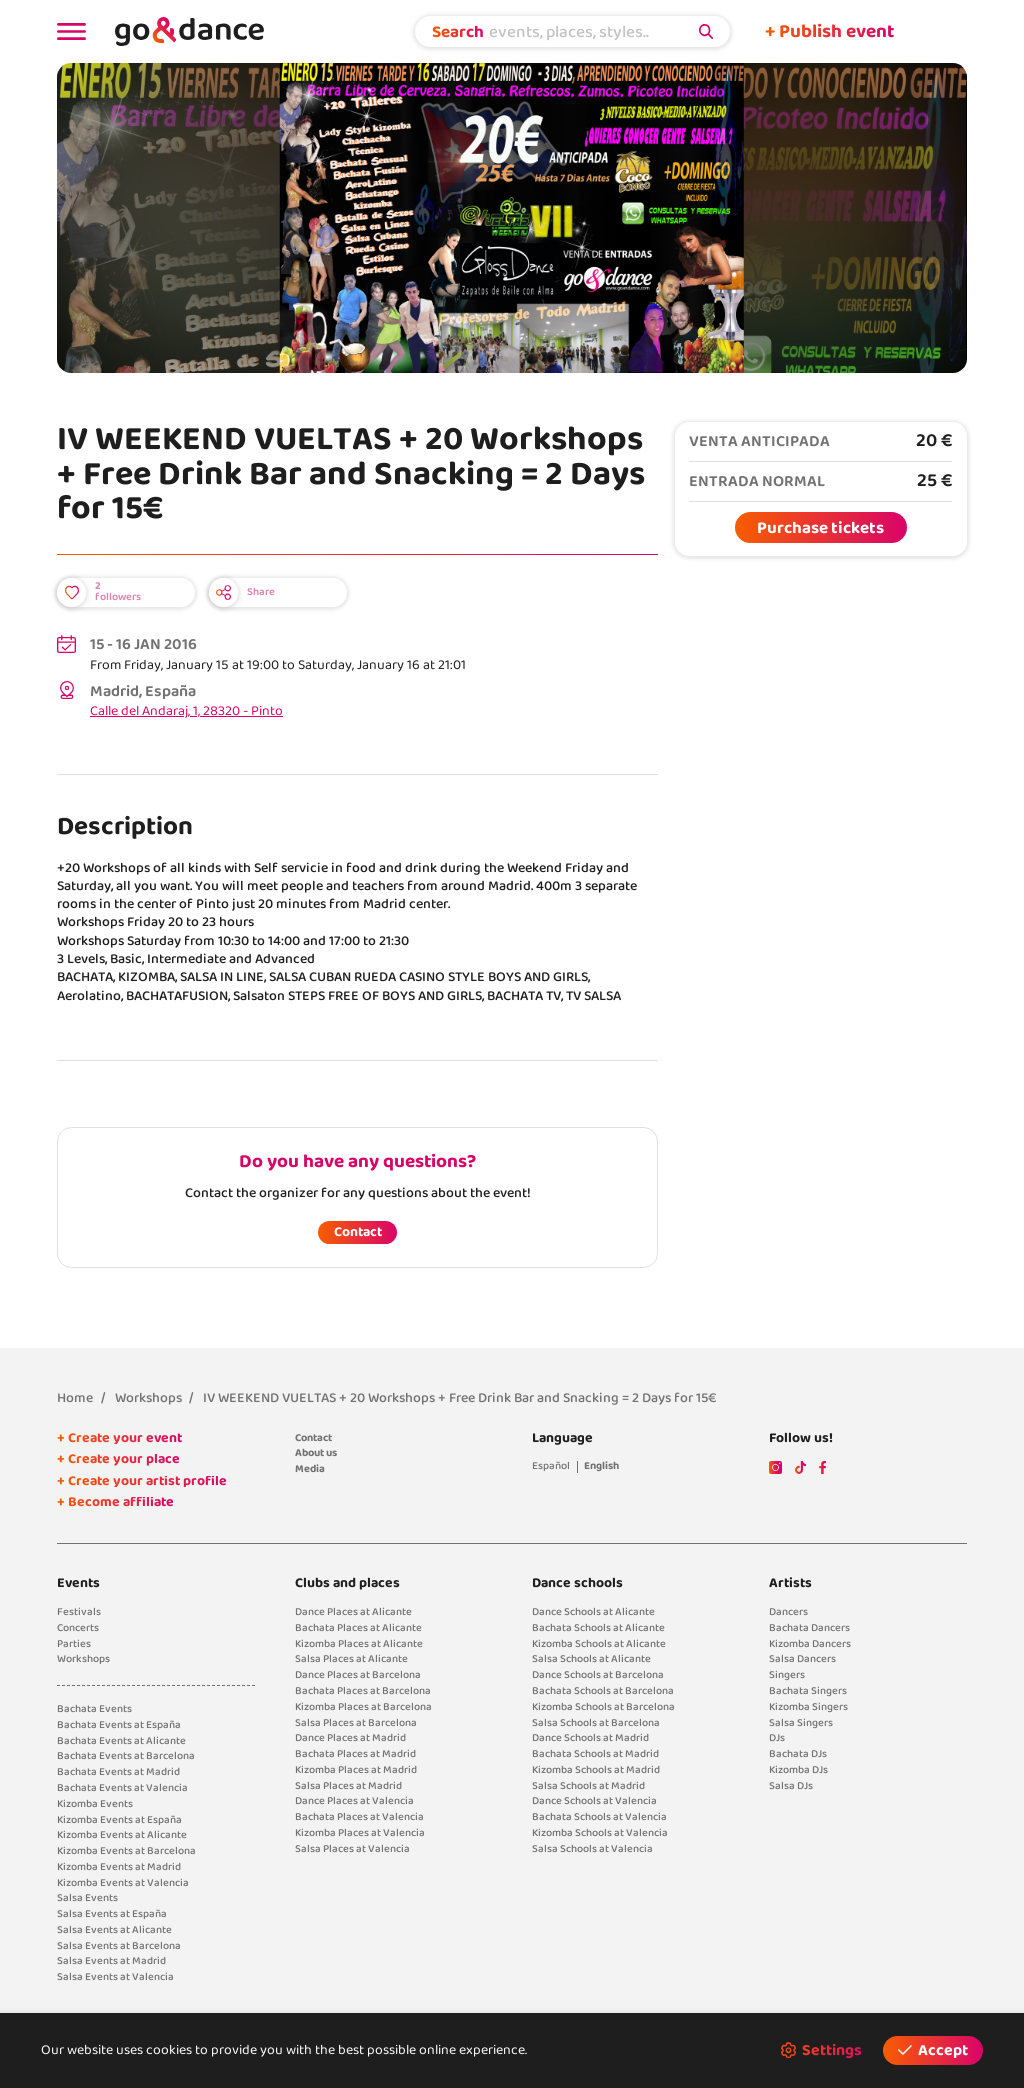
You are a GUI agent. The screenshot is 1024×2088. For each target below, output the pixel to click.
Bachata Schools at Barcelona (603, 1691)
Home (75, 1398)
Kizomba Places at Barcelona (363, 1707)
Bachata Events (94, 1709)
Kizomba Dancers (810, 1644)
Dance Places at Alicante (353, 1612)
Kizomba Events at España (119, 1820)
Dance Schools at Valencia (594, 1801)
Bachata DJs (798, 1754)
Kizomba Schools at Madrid (596, 1770)
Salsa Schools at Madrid (588, 1786)
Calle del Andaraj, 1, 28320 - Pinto (186, 711)
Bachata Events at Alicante (121, 1741)
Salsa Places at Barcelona (356, 1723)
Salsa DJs (791, 1786)
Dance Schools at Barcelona (598, 1675)
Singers (787, 1675)
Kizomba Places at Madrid (356, 1770)
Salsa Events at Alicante (114, 1930)
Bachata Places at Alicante (358, 1628)
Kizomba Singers (808, 1707)
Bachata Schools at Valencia (599, 1817)
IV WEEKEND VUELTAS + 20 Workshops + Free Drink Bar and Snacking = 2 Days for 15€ (460, 1398)
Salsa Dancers (802, 1659)
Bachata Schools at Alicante (598, 1628)
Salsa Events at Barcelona (119, 1946)
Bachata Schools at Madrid (595, 1754)
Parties (74, 1644)
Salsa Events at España (112, 1914)
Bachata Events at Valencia (122, 1788)
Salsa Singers (801, 1723)
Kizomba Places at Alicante (359, 1644)
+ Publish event (829, 32)
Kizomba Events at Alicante (122, 1835)
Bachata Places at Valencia (359, 1817)
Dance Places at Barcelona (358, 1675)
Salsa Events (87, 1898)
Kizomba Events (95, 1804)
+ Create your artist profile (142, 1481)
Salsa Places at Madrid (348, 1786)
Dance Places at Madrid (350, 1738)
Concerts (78, 1628)
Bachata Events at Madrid (118, 1772)
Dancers (788, 1612)
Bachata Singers (808, 1691)
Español (551, 1466)
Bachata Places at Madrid (355, 1754)
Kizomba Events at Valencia (123, 1883)
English (601, 1466)
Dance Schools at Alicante (593, 1612)
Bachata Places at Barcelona (363, 1691)
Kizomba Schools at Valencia (600, 1833)
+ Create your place (118, 1459)
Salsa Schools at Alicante (591, 1659)
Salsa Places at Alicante (351, 1659)
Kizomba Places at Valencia (360, 1833)
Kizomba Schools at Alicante (599, 1644)
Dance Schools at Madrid (590, 1738)
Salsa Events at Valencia (115, 1977)
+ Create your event (119, 1438)
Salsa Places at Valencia (352, 1849)
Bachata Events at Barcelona (126, 1756)
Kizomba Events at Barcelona (126, 1851)
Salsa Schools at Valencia (592, 1849)
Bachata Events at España (119, 1725)
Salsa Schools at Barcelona (596, 1723)
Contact (358, 1232)
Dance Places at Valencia (354, 1801)
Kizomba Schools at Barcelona (603, 1707)
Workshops (148, 1398)
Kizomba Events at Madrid (119, 1867)
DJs (777, 1738)
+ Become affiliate (115, 1502)
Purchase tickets (820, 527)
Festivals (79, 1612)
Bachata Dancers (809, 1628)
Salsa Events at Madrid (111, 1961)
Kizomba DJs (798, 1770)
